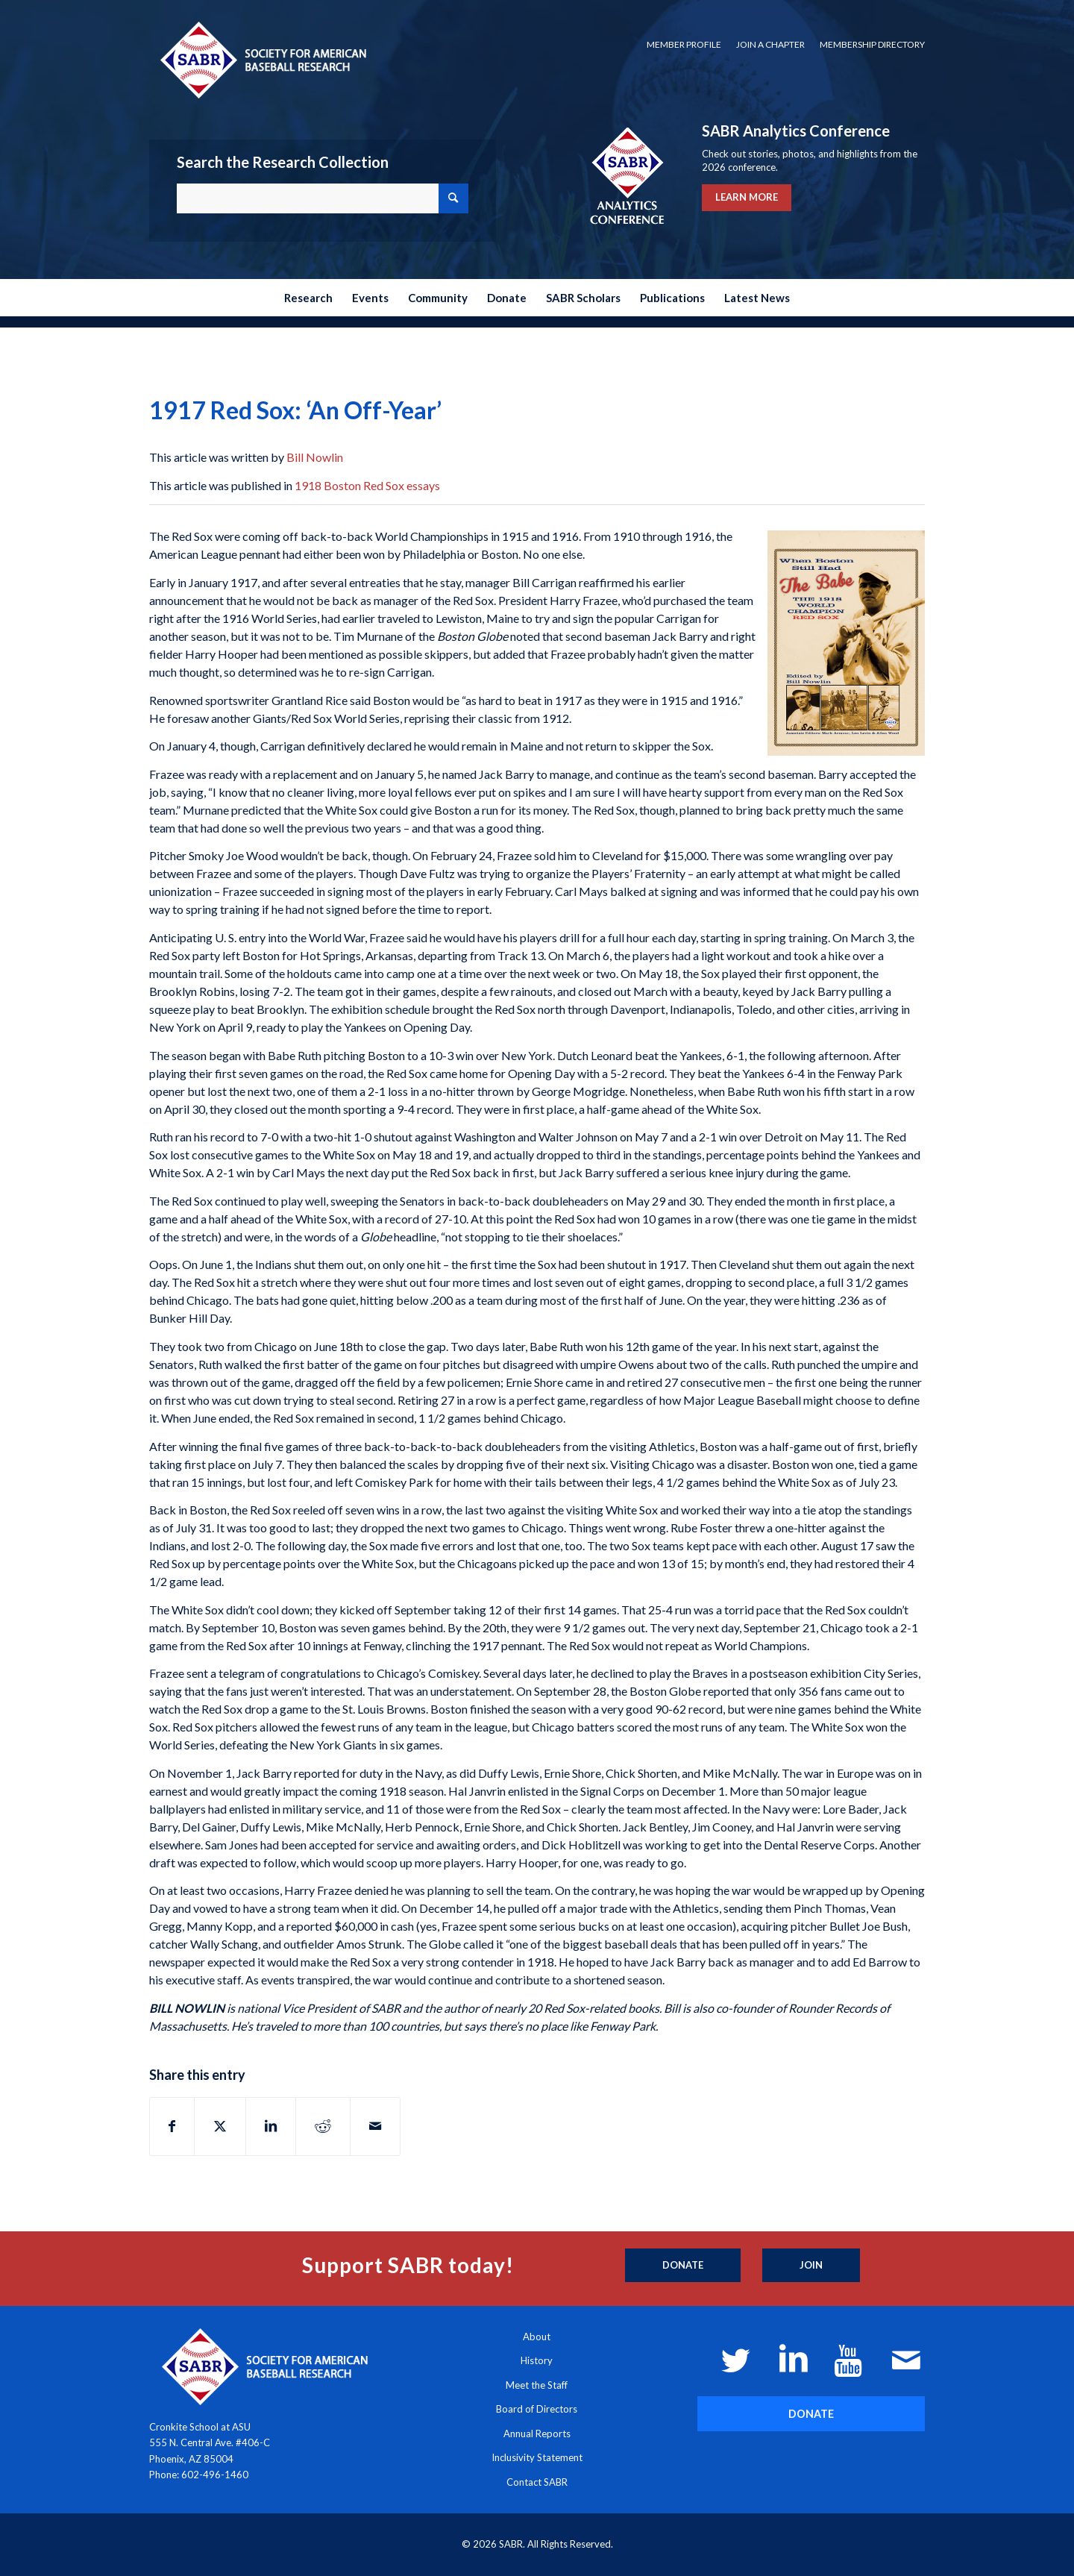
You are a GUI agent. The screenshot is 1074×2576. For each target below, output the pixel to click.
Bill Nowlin (314, 457)
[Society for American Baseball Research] (261, 59)
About (536, 2336)
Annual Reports (537, 2433)
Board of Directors (536, 2409)
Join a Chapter (770, 44)
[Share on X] (220, 2126)
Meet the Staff (537, 2385)
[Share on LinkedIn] (270, 2126)
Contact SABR (537, 2482)
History (537, 2360)
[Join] (811, 2265)
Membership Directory (872, 44)
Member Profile (684, 44)
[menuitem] (684, 44)
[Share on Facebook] (172, 2126)
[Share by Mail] (375, 2126)
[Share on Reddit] (323, 2126)
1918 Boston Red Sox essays (367, 485)
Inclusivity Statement (537, 2457)
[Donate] (683, 2265)
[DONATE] (811, 2413)
